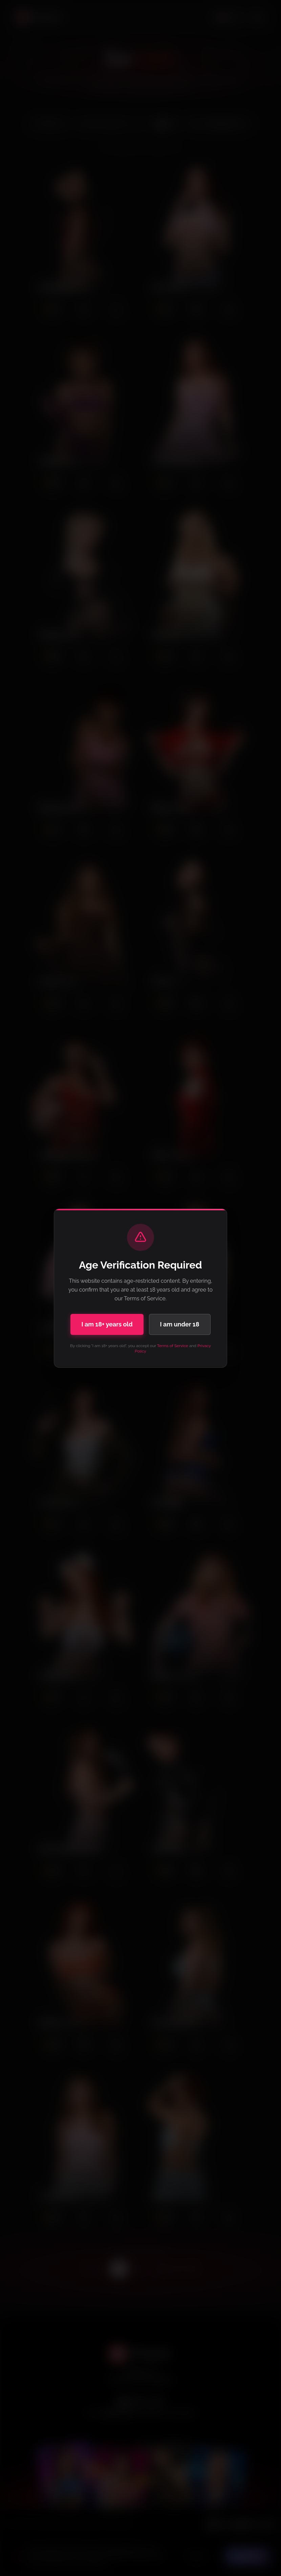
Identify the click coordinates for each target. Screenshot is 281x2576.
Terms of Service (172, 1345)
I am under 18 (179, 1324)
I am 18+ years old (106, 1324)
